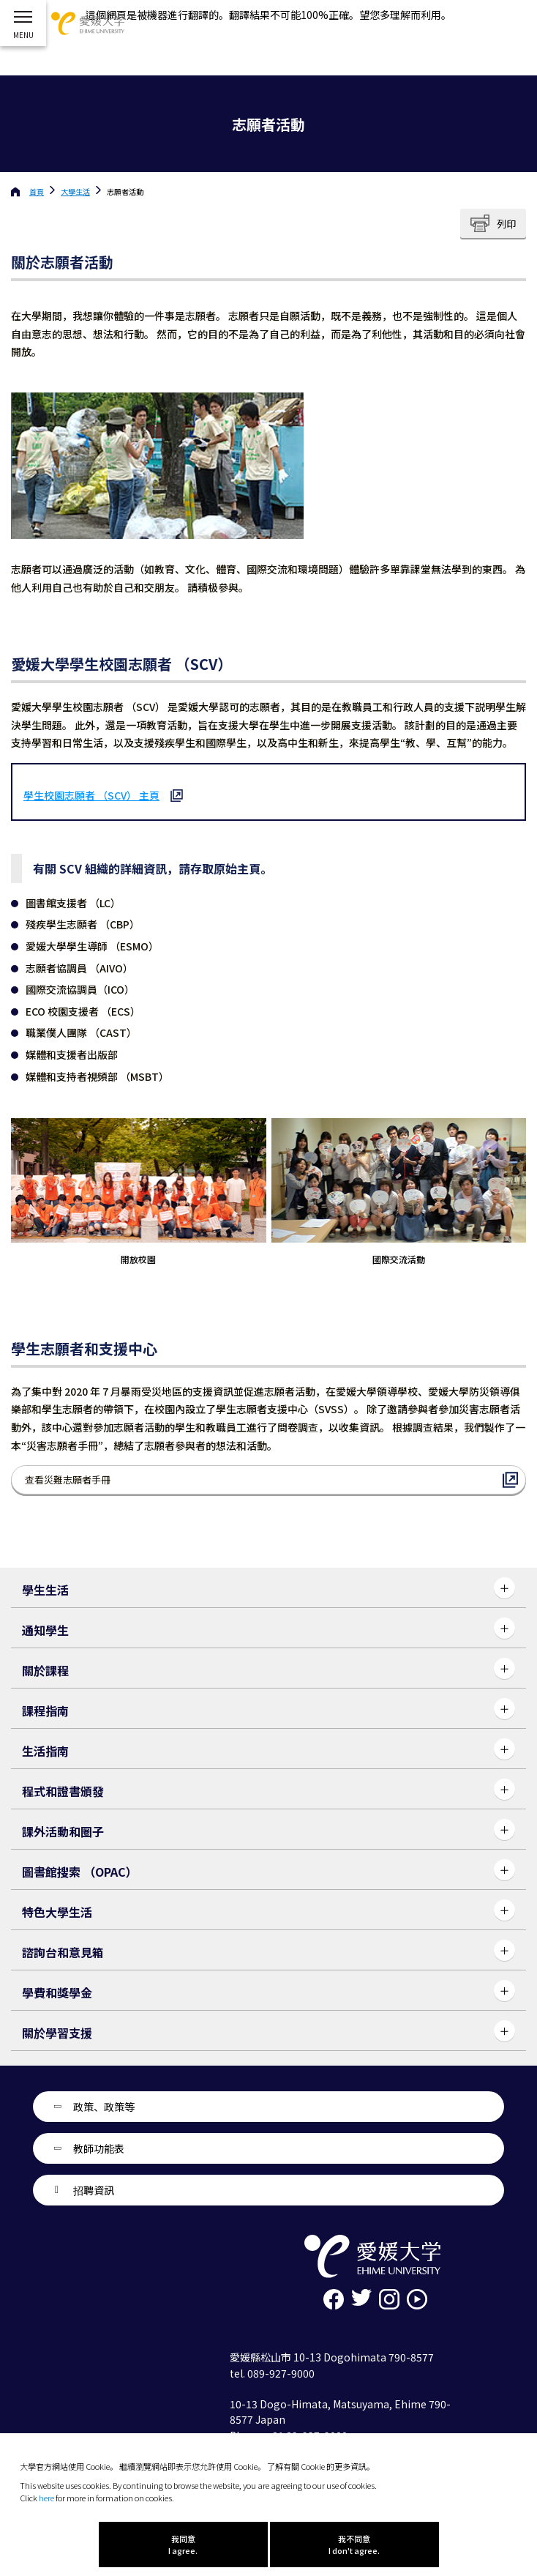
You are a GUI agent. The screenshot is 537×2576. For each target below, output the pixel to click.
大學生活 (75, 191)
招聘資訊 (93, 2190)
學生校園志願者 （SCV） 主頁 (91, 795)
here (46, 2498)
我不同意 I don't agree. (354, 2544)
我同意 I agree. (183, 2544)
